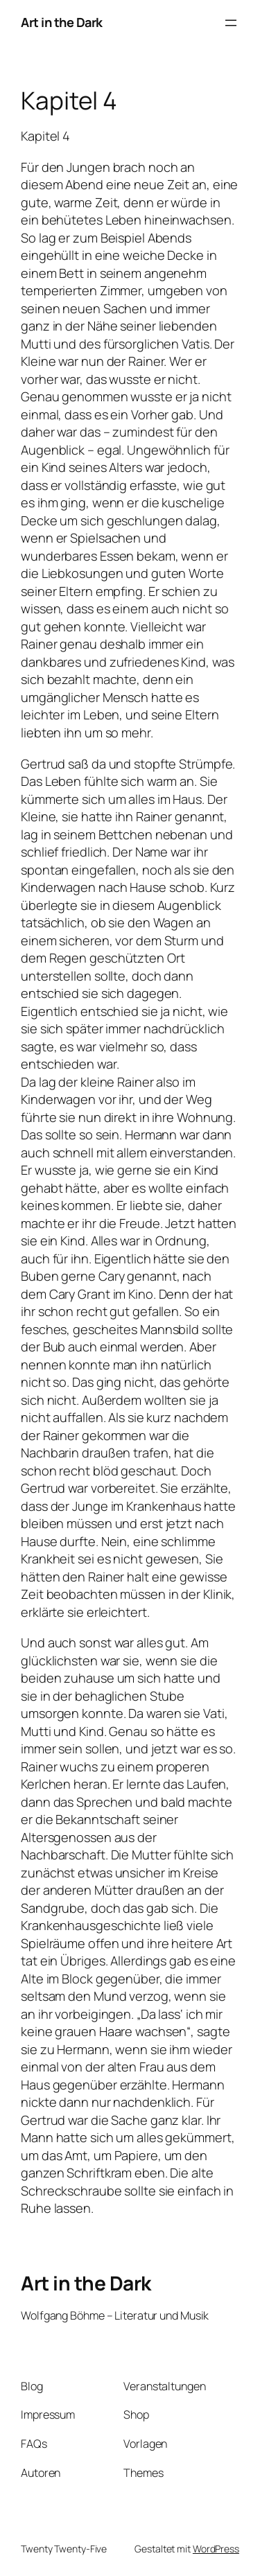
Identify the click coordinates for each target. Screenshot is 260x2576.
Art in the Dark (62, 22)
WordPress (216, 2548)
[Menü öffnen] (231, 23)
